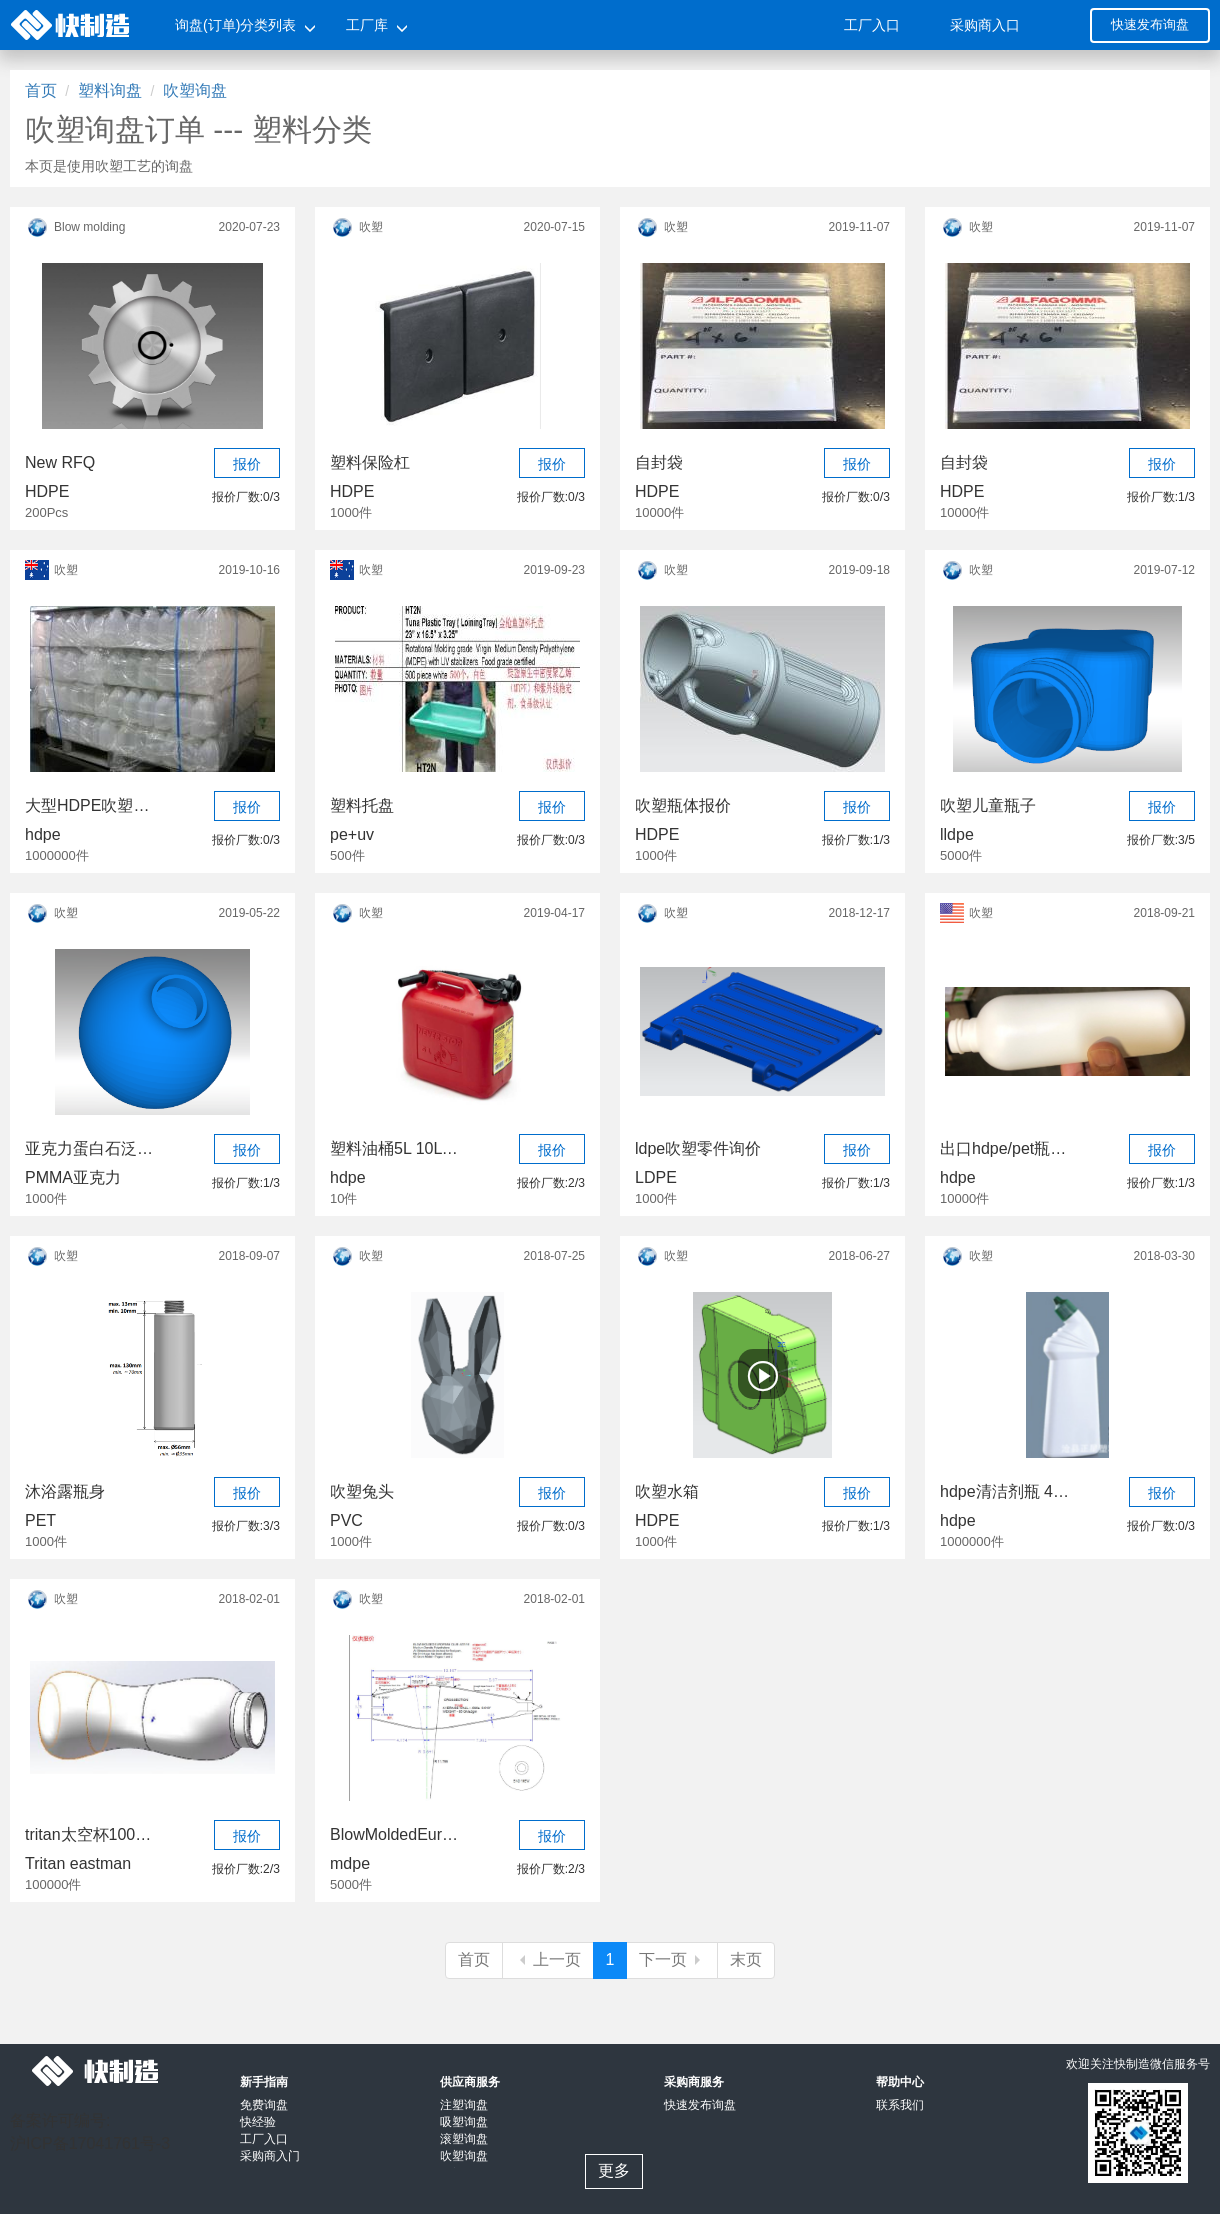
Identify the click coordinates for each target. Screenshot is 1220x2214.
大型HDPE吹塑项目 (90, 805)
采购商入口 (985, 25)
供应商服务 (470, 2082)
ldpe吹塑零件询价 (698, 1148)
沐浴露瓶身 (65, 1491)
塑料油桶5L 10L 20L (395, 1148)
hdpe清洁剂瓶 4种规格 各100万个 (1005, 1491)
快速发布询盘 (1150, 24)
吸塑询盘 (464, 2122)
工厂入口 (872, 25)
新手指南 (264, 2082)
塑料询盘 (110, 90)
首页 (41, 90)
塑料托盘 (362, 805)
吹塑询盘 (195, 90)
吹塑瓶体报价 (683, 805)
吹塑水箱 (667, 1491)
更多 (614, 2170)
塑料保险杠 (370, 462)
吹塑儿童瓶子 (988, 805)
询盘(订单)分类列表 (235, 25)
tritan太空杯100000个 (90, 1834)
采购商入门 (270, 2156)
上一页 (548, 1959)
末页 (746, 1959)
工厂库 (367, 25)
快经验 (258, 2122)
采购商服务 (694, 2082)
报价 (247, 464)
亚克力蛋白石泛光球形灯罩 (90, 1148)
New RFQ (60, 462)
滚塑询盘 (464, 2139)
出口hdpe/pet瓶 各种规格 (1005, 1148)
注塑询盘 (464, 2105)
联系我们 (900, 2105)
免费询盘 (264, 2105)
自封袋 (659, 462)
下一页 (672, 1959)
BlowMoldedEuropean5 (395, 1834)
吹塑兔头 (362, 1491)
